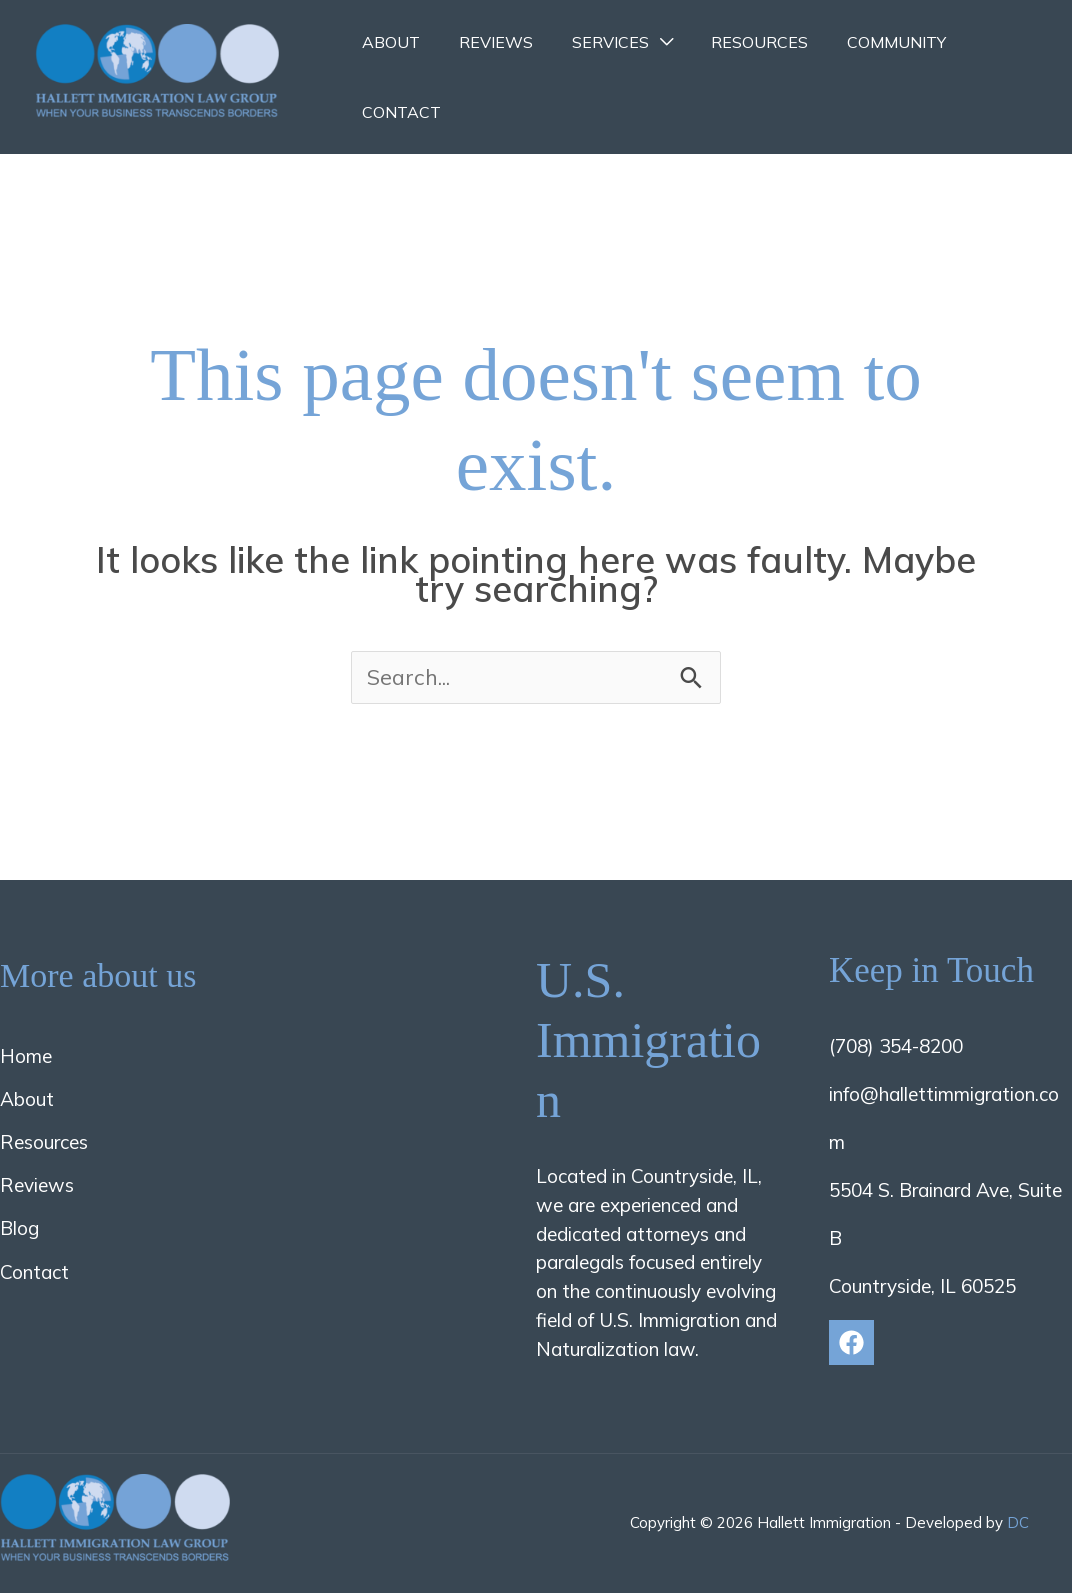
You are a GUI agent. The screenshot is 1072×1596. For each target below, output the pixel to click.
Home (26, 1058)
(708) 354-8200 (896, 1048)
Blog (19, 1231)
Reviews (486, 42)
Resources (736, 42)
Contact (398, 112)
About (388, 42)
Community (866, 42)
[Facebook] (851, 1344)
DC (1018, 1525)
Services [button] (593, 42)
